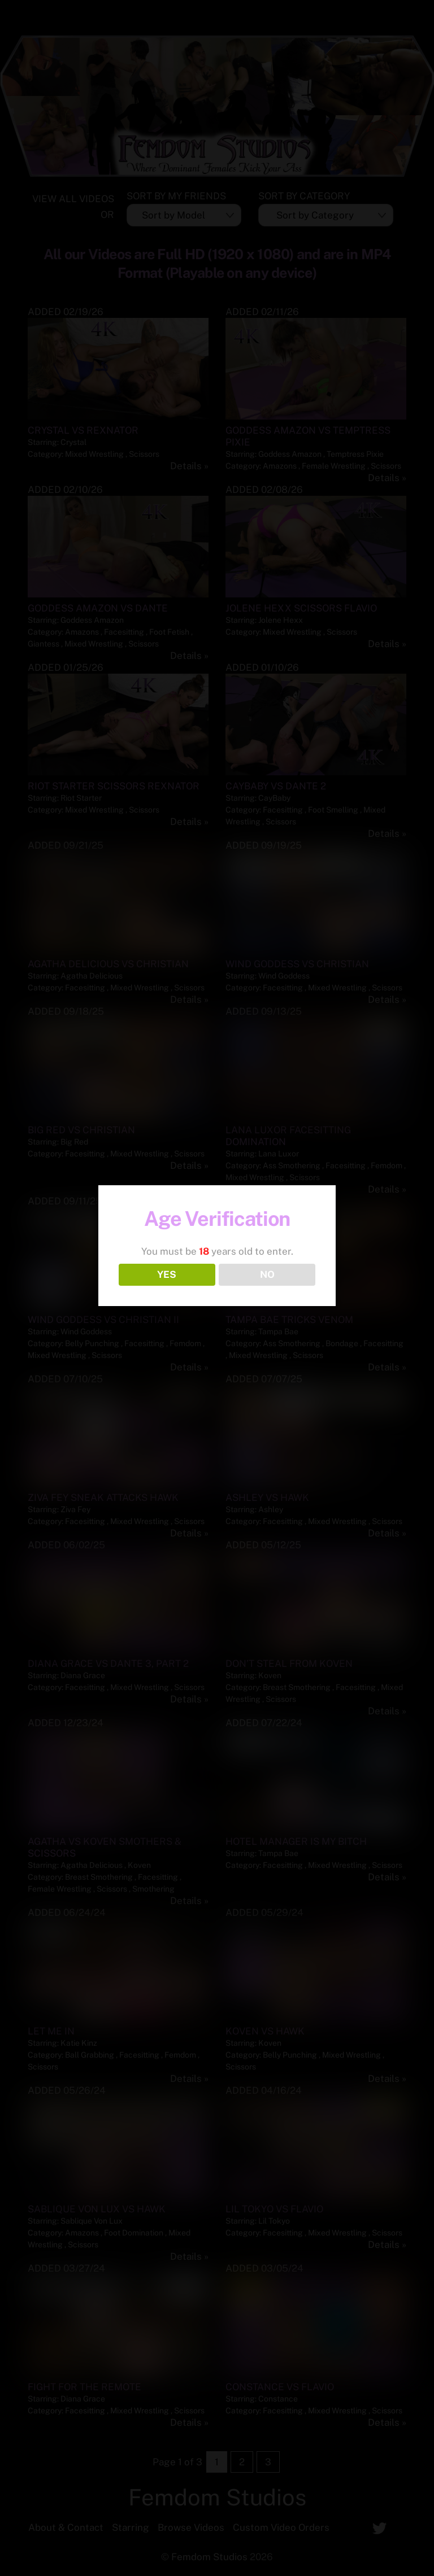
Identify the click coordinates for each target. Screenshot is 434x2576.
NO (267, 1274)
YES (166, 1274)
